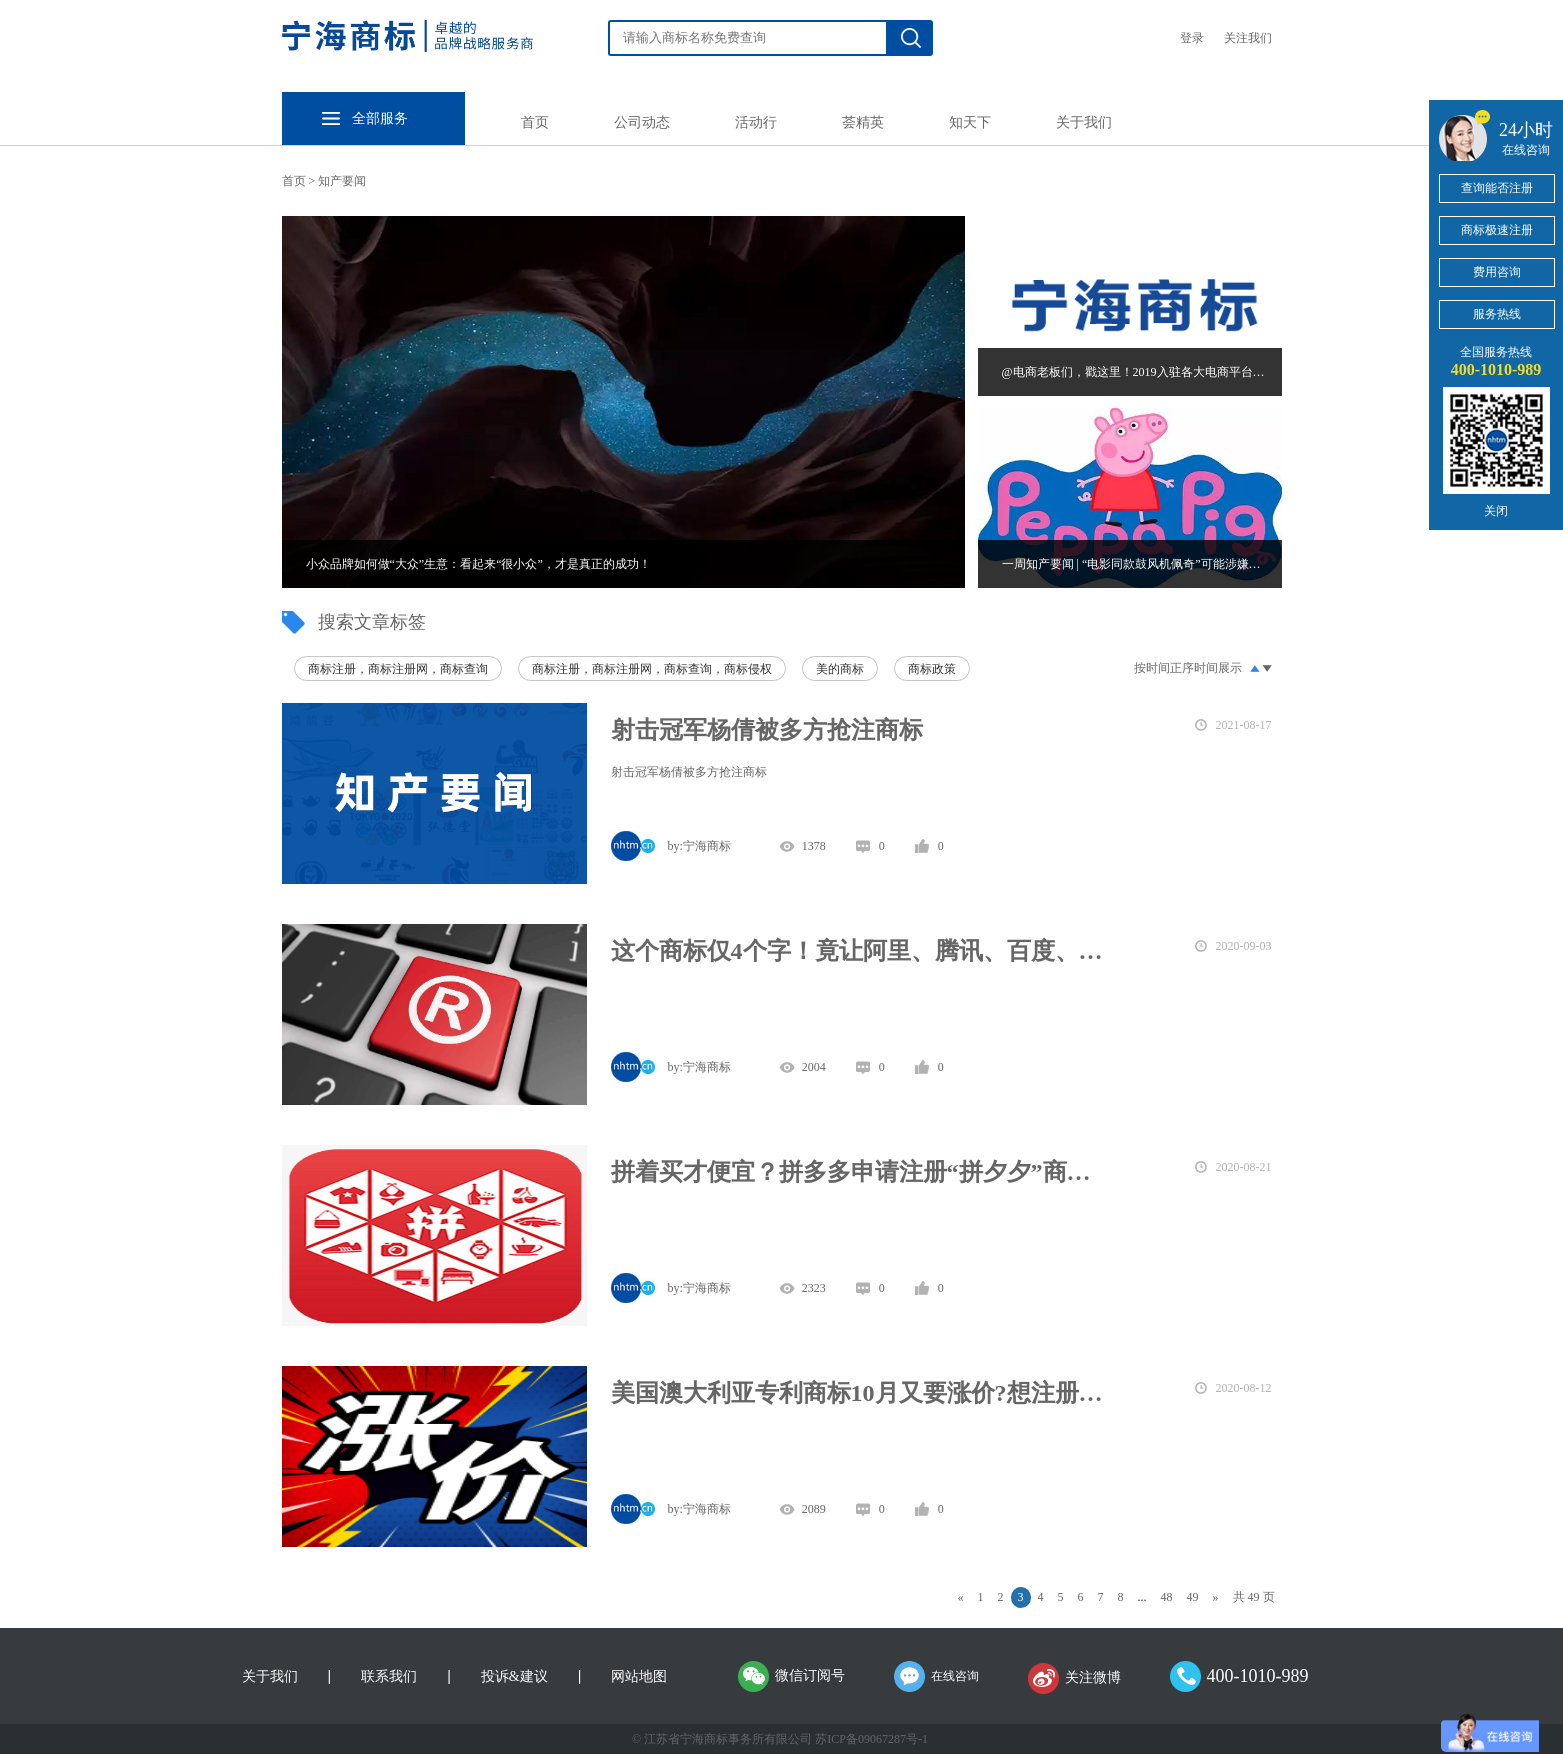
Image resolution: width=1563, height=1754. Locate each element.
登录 (1192, 38)
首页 (535, 122)
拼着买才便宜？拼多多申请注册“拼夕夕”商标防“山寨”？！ (858, 1172)
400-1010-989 (1258, 1676)
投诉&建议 (514, 1676)
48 (1167, 1597)
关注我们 (1248, 38)
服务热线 (1497, 314)
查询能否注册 (1497, 188)
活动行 (756, 122)
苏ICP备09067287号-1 (871, 1739)
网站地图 (639, 1676)
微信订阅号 (810, 1675)
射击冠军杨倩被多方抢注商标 (767, 730)
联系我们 (389, 1676)
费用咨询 (1497, 272)
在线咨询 (955, 1676)
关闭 (1496, 511)
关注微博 (1093, 1677)
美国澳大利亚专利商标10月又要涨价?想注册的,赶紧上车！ (858, 1393)
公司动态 (642, 122)
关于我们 (1084, 122)
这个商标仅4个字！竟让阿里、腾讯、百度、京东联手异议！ (858, 951)
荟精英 (863, 122)
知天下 (970, 122)
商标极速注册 (1497, 230)
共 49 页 (1254, 1597)
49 (1193, 1597)
